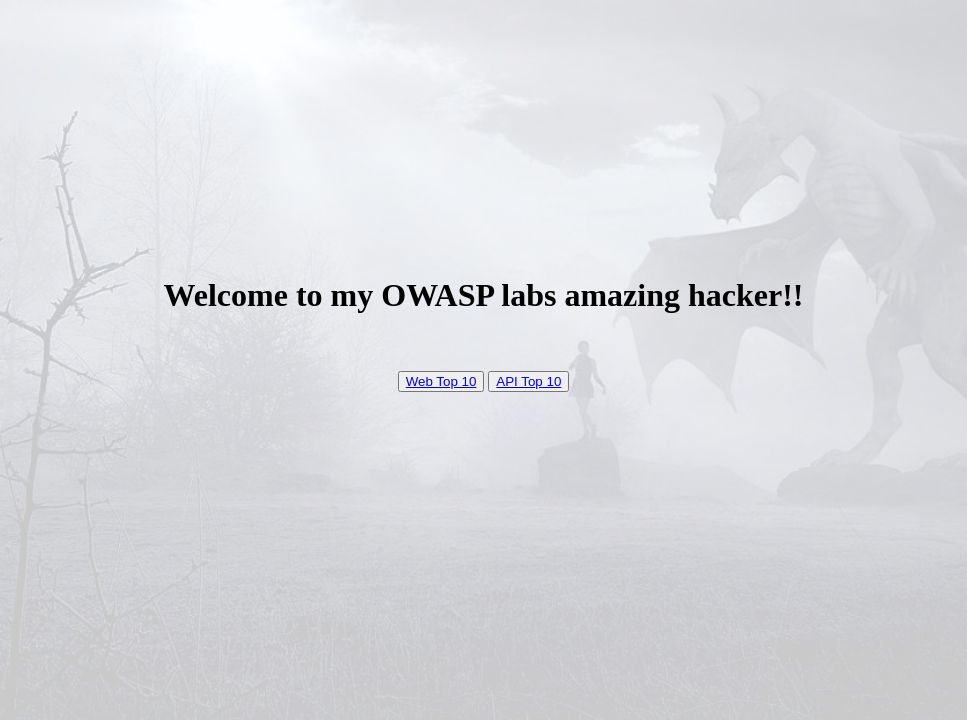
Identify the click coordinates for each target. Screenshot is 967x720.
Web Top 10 (441, 381)
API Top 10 (528, 381)
